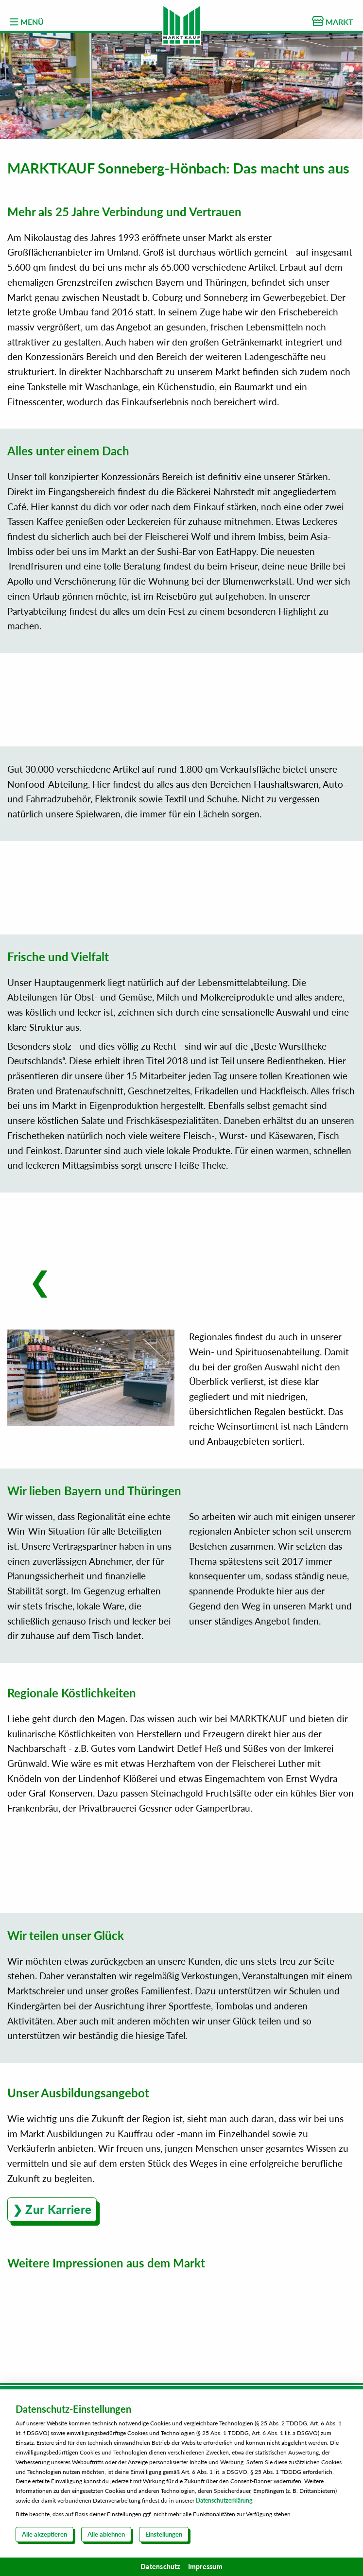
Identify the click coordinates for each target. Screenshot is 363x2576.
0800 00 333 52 (190, 2197)
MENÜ (27, 22)
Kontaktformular (181, 2158)
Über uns (181, 2142)
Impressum (205, 2566)
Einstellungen (163, 2534)
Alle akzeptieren (44, 2534)
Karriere (181, 2125)
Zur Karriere (58, 1979)
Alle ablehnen (106, 2534)
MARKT (332, 21)
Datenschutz (160, 2566)
